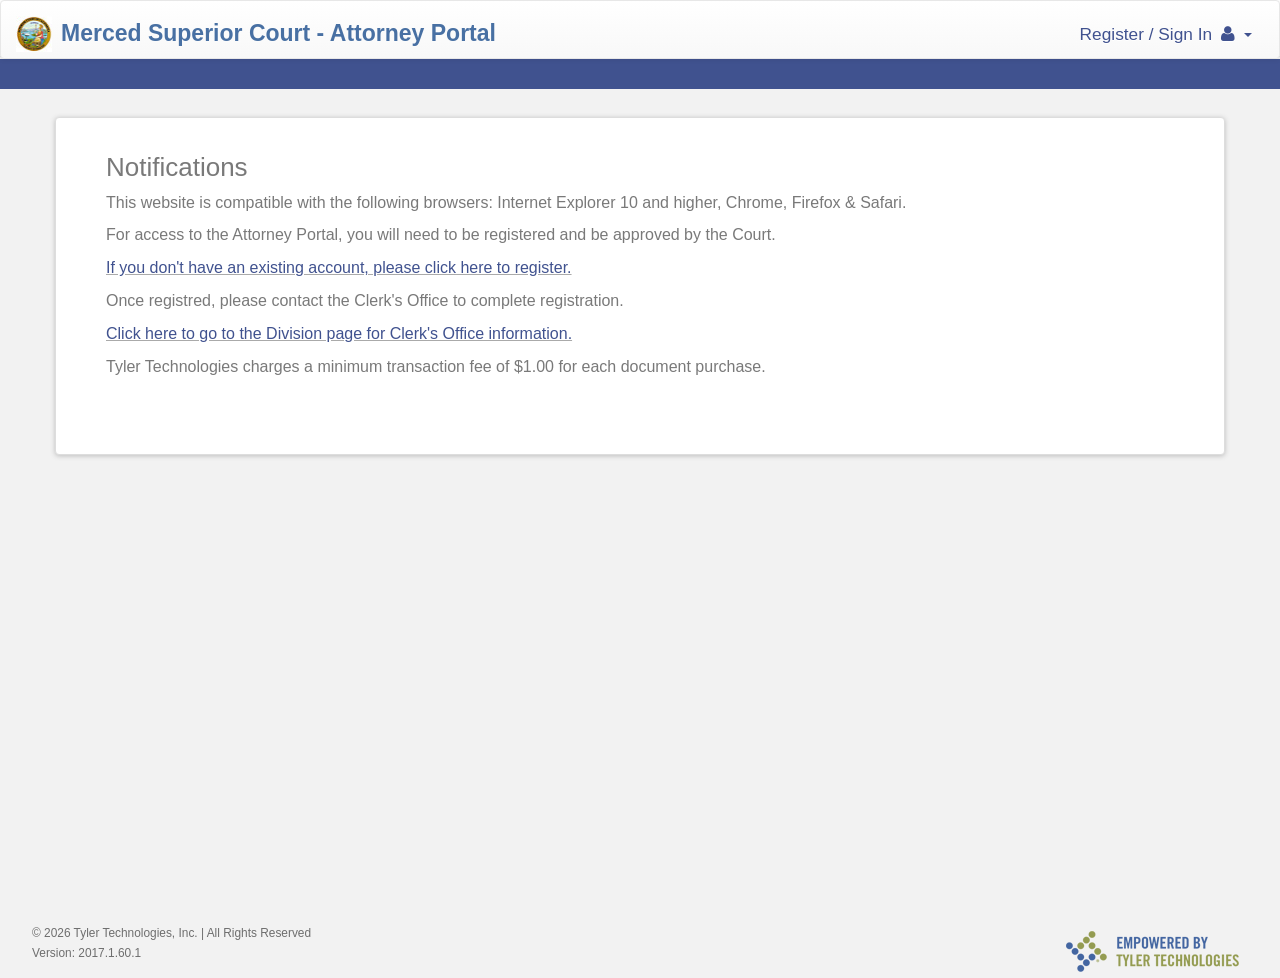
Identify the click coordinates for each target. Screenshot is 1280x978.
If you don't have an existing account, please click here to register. (339, 267)
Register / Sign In (1166, 34)
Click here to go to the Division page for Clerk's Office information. (339, 333)
